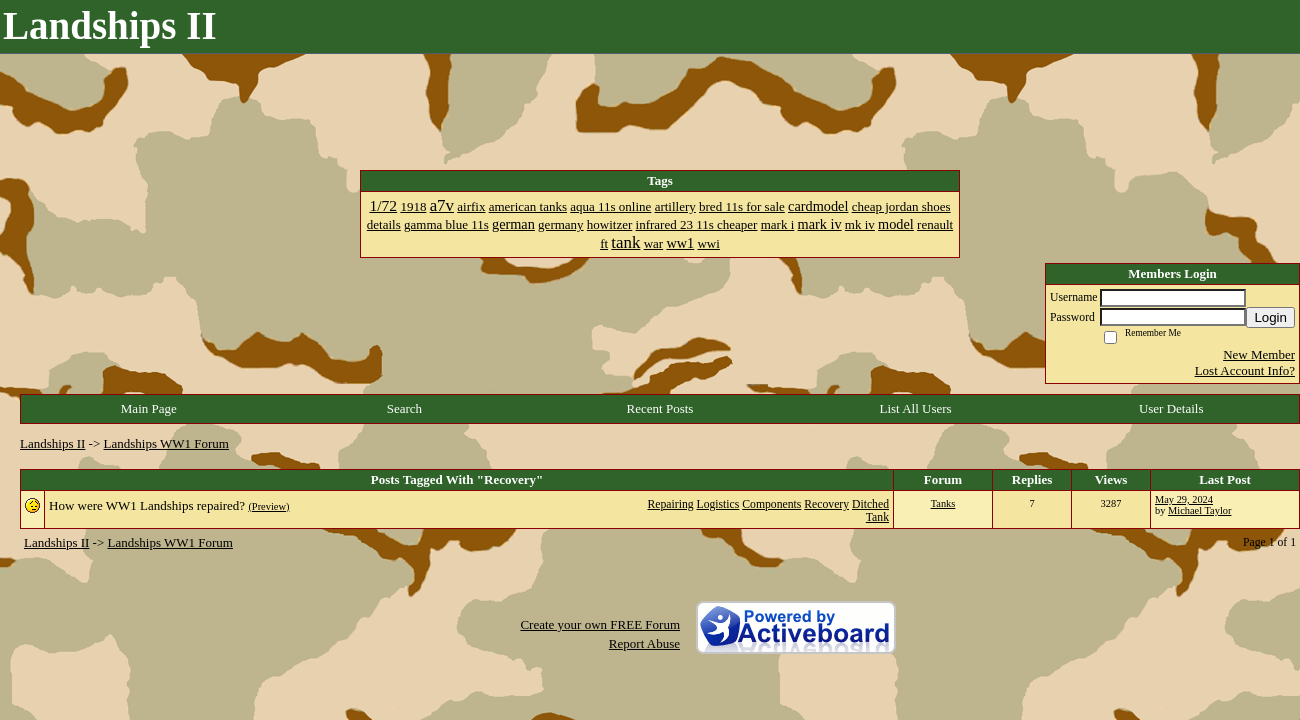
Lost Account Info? (1245, 370)
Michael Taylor (1199, 510)
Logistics (718, 504)
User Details (1171, 408)
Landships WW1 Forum (166, 443)
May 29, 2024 (1184, 499)
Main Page (149, 408)
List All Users (915, 408)
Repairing (670, 504)
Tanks (943, 503)
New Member (1259, 354)
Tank (877, 517)
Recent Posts (660, 408)
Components (771, 504)
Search (404, 408)
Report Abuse (644, 643)
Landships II (52, 443)
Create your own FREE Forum (600, 624)
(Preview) (268, 506)
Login (1270, 317)
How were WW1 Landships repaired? (147, 505)
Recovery (826, 504)
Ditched (870, 504)
